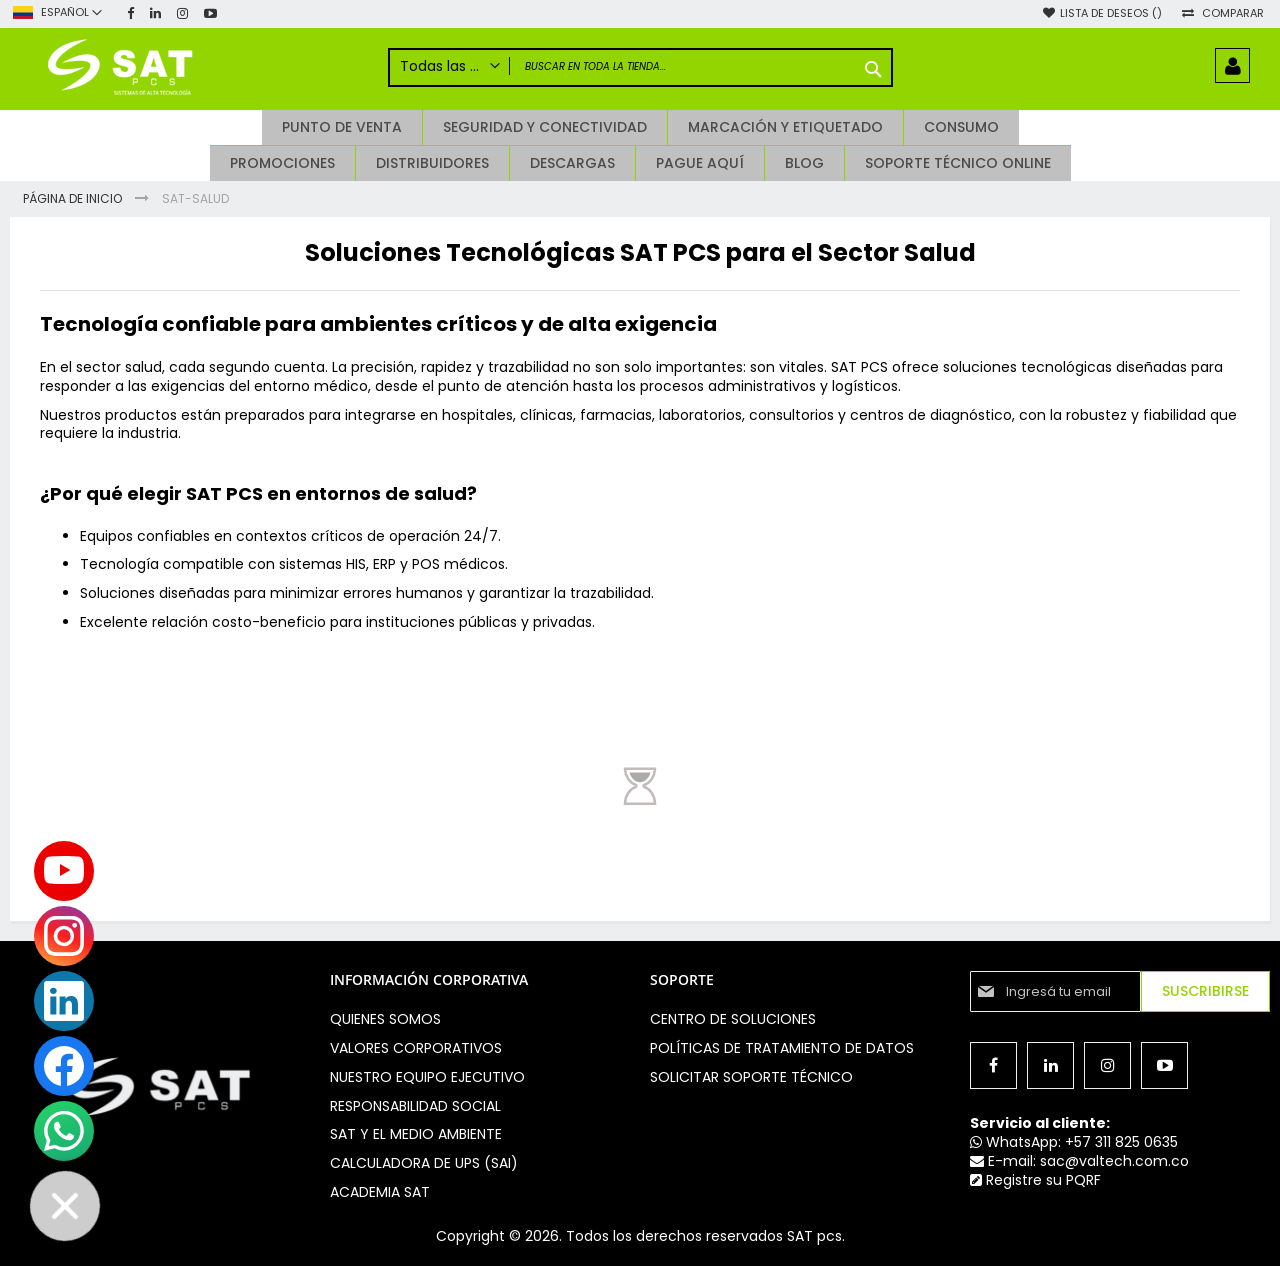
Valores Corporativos (416, 1048)
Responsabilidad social (415, 1106)
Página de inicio (74, 198)
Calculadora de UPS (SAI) (424, 1163)
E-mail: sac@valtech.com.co (1079, 1161)
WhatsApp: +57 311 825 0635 (1074, 1142)
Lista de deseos (1111, 13)
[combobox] (640, 67)
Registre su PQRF (1035, 1180)
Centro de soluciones (733, 1019)
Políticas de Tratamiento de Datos (782, 1048)
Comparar (1233, 13)
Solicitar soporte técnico (751, 1077)
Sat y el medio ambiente (416, 1134)
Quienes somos (385, 1019)
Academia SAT (380, 1192)
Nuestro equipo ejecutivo (427, 1077)
